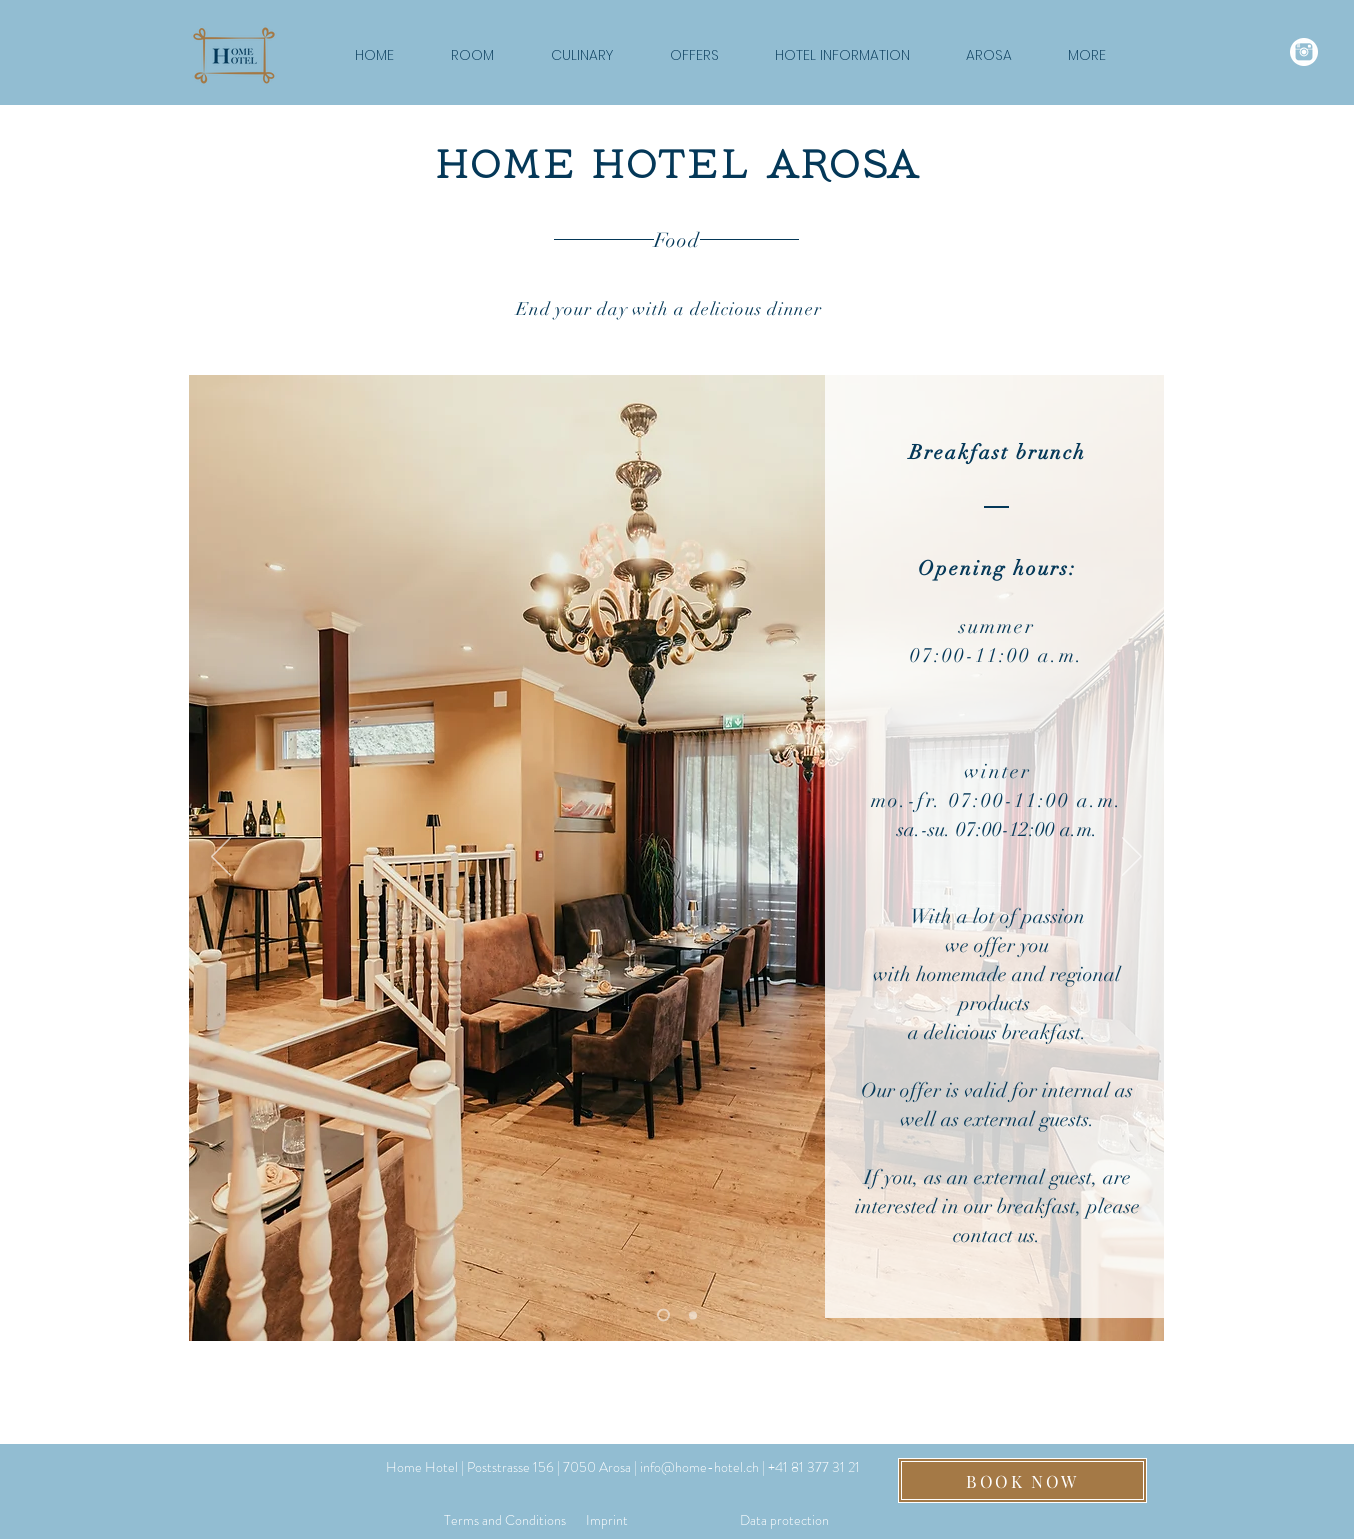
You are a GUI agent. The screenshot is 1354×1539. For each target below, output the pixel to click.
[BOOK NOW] (1022, 1480)
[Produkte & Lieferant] (693, 1315)
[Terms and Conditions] (505, 1520)
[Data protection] (784, 1520)
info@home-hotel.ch (699, 1467)
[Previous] (221, 858)
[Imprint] (607, 1520)
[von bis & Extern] (663, 1315)
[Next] (1132, 858)
